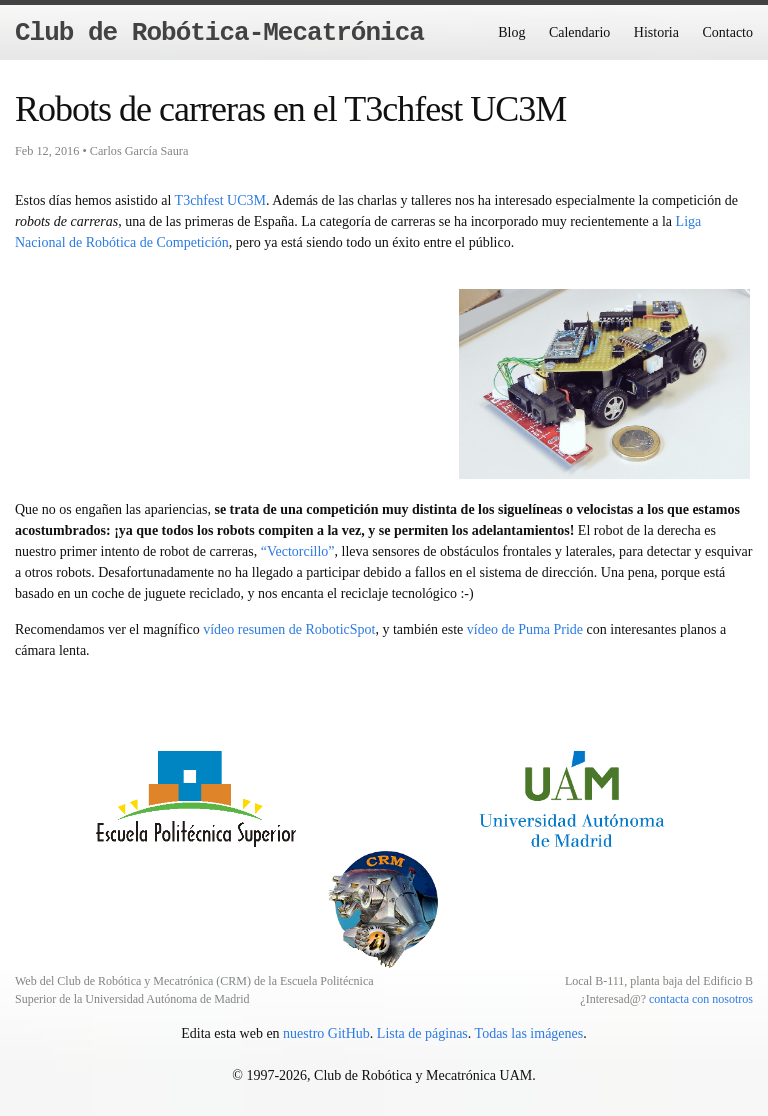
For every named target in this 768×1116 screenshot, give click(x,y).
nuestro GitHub (326, 1033)
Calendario (579, 32)
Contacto (727, 32)
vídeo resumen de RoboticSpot (289, 629)
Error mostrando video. (236, 380)
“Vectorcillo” (298, 551)
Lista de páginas (422, 1033)
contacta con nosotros (701, 999)
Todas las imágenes (529, 1033)
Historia (656, 32)
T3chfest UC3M (220, 200)
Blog (511, 32)
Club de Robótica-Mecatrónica (219, 33)
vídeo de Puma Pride (525, 629)
